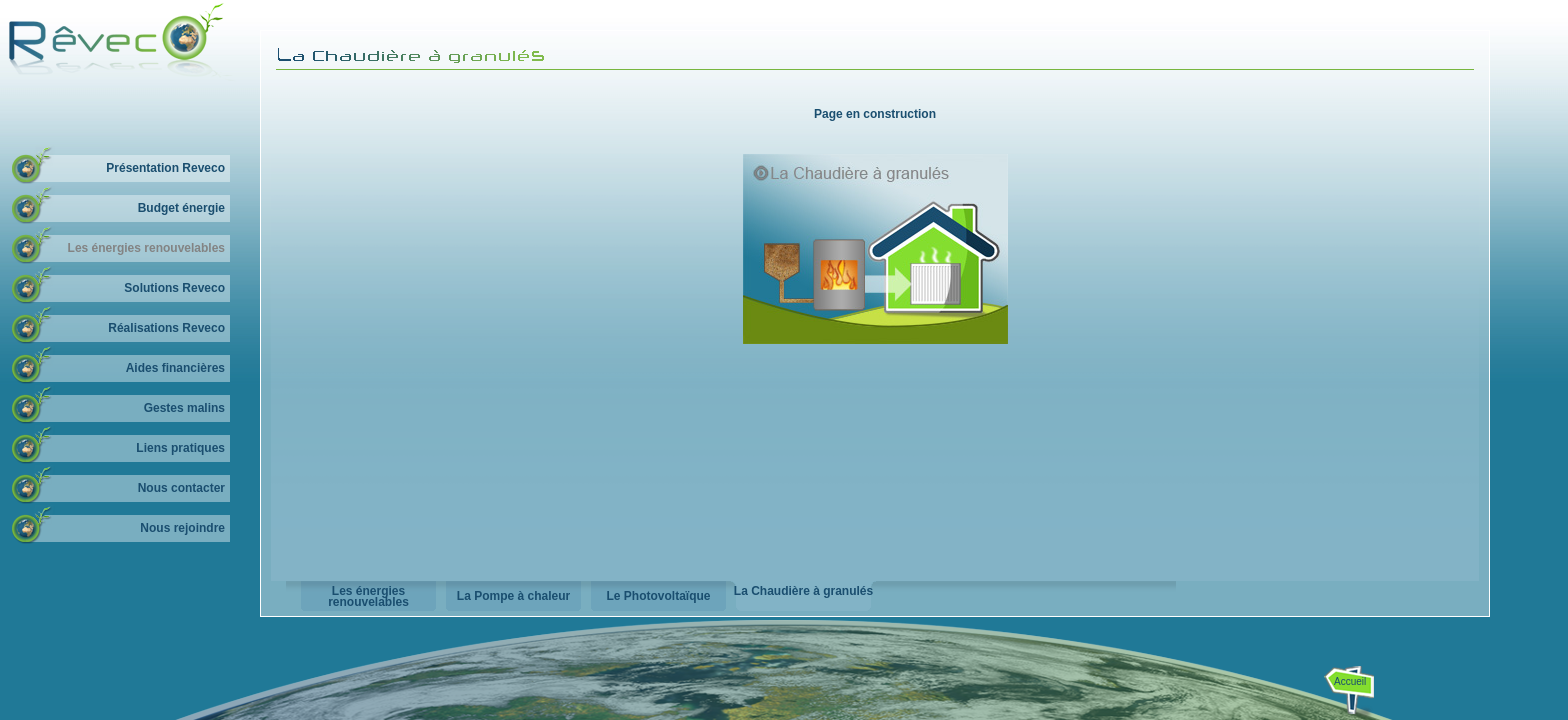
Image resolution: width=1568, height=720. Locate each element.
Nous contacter (181, 488)
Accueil (1350, 681)
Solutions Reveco (174, 288)
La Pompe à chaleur (513, 596)
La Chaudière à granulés (803, 591)
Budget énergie (181, 208)
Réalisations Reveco (166, 328)
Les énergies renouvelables (146, 248)
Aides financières (175, 368)
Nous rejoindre (182, 528)
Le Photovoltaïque (658, 596)
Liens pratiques (180, 448)
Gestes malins (184, 408)
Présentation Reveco (165, 168)
